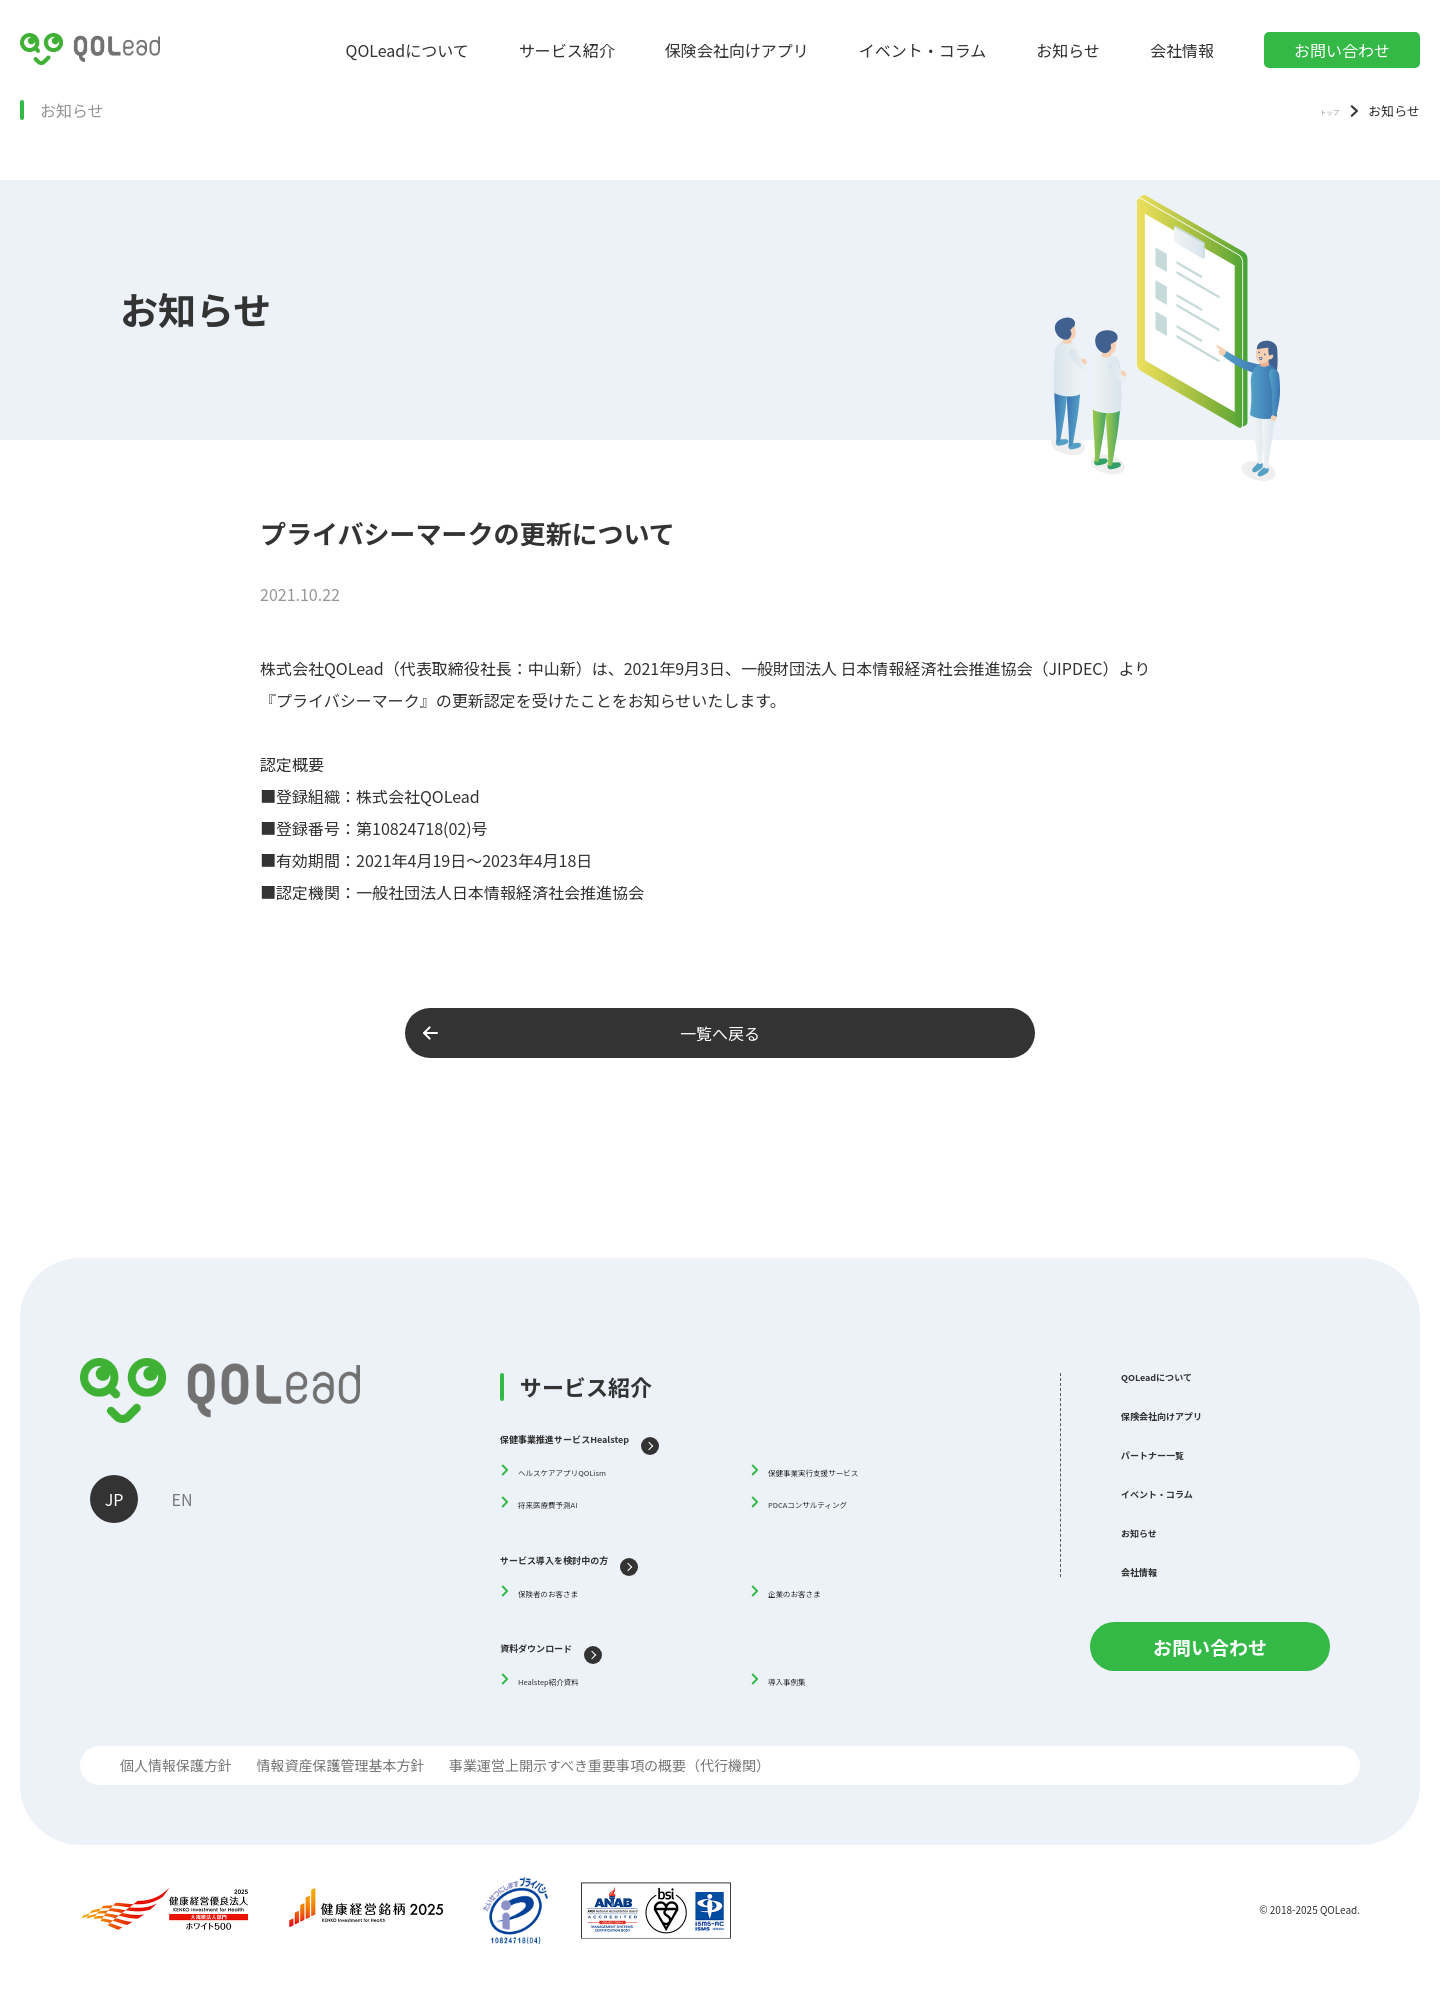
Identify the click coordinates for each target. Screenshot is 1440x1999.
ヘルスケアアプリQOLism (605, 1471)
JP (117, 1502)
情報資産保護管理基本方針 (340, 1786)
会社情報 (1182, 50)
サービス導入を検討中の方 (608, 1563)
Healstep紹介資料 (578, 1692)
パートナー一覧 (1184, 1478)
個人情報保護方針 (176, 1786)
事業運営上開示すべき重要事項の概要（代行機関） (609, 1786)
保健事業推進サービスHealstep (629, 1435)
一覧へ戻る (664, 1033)
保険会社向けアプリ (737, 50)
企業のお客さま (820, 1599)
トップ (1319, 109)
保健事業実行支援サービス (858, 1471)
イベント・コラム (923, 50)
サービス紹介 (567, 50)
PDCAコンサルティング (847, 1506)
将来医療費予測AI (577, 1506)
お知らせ (1068, 50)
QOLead (1338, 1933)
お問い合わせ (1342, 50)
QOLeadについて (407, 50)
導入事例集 (805, 1692)
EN (191, 1502)
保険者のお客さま (578, 1599)
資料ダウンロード (572, 1656)
